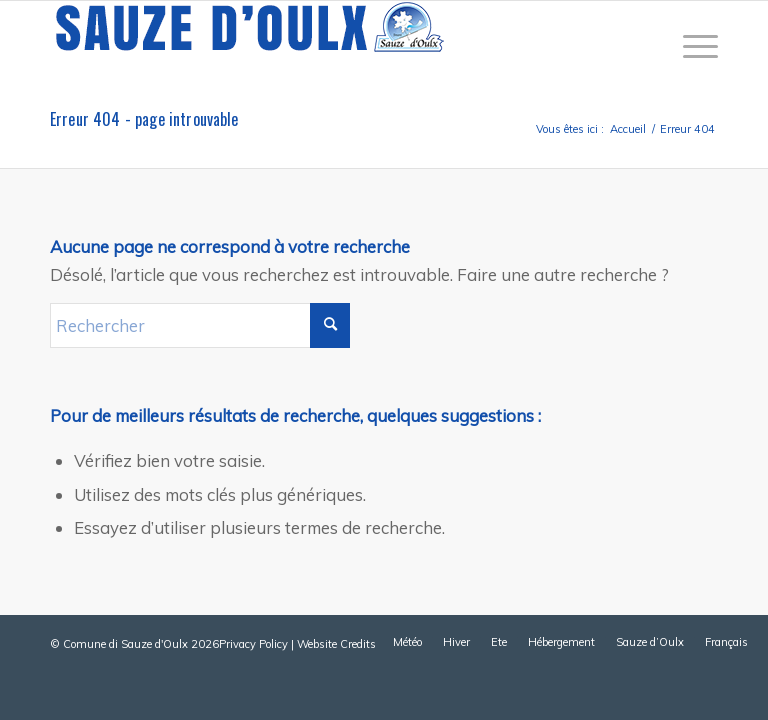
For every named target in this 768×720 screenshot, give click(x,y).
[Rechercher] (200, 325)
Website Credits (336, 644)
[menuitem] (690, 46)
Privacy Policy (253, 644)
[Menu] (690, 46)
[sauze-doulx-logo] (250, 46)
